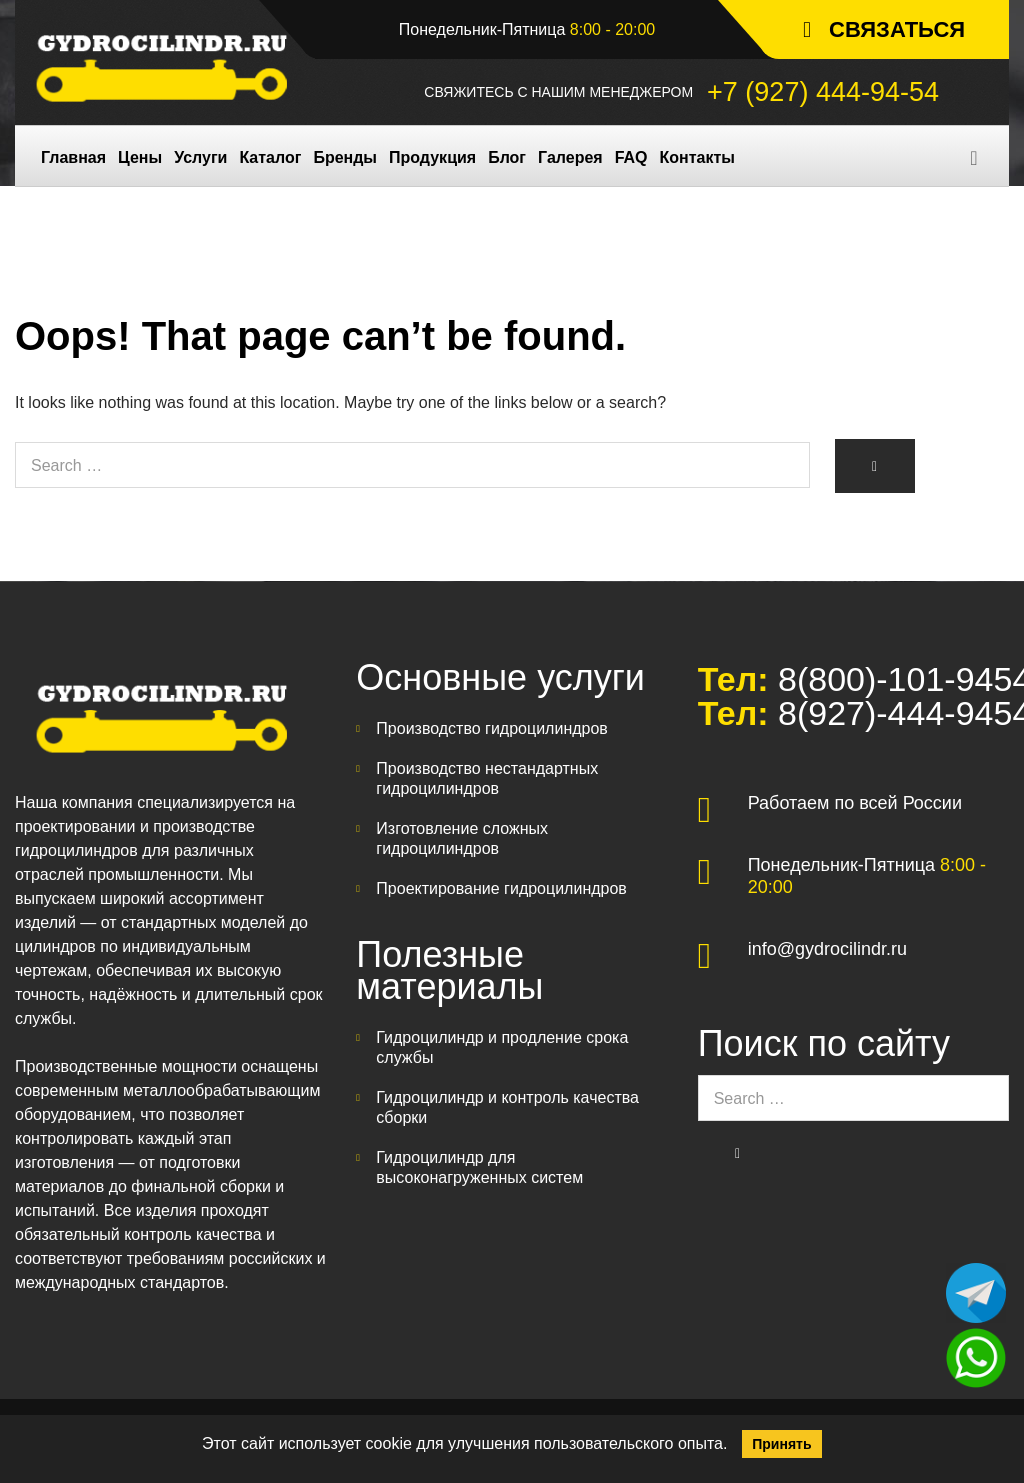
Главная (73, 157)
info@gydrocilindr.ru (827, 949)
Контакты (697, 157)
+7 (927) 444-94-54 (823, 92)
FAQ (631, 157)
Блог (507, 157)
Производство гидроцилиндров (492, 728)
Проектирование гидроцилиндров (501, 888)
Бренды (345, 157)
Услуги (200, 157)
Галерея (570, 157)
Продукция (432, 157)
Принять (781, 1444)
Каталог (270, 157)
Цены (140, 157)
